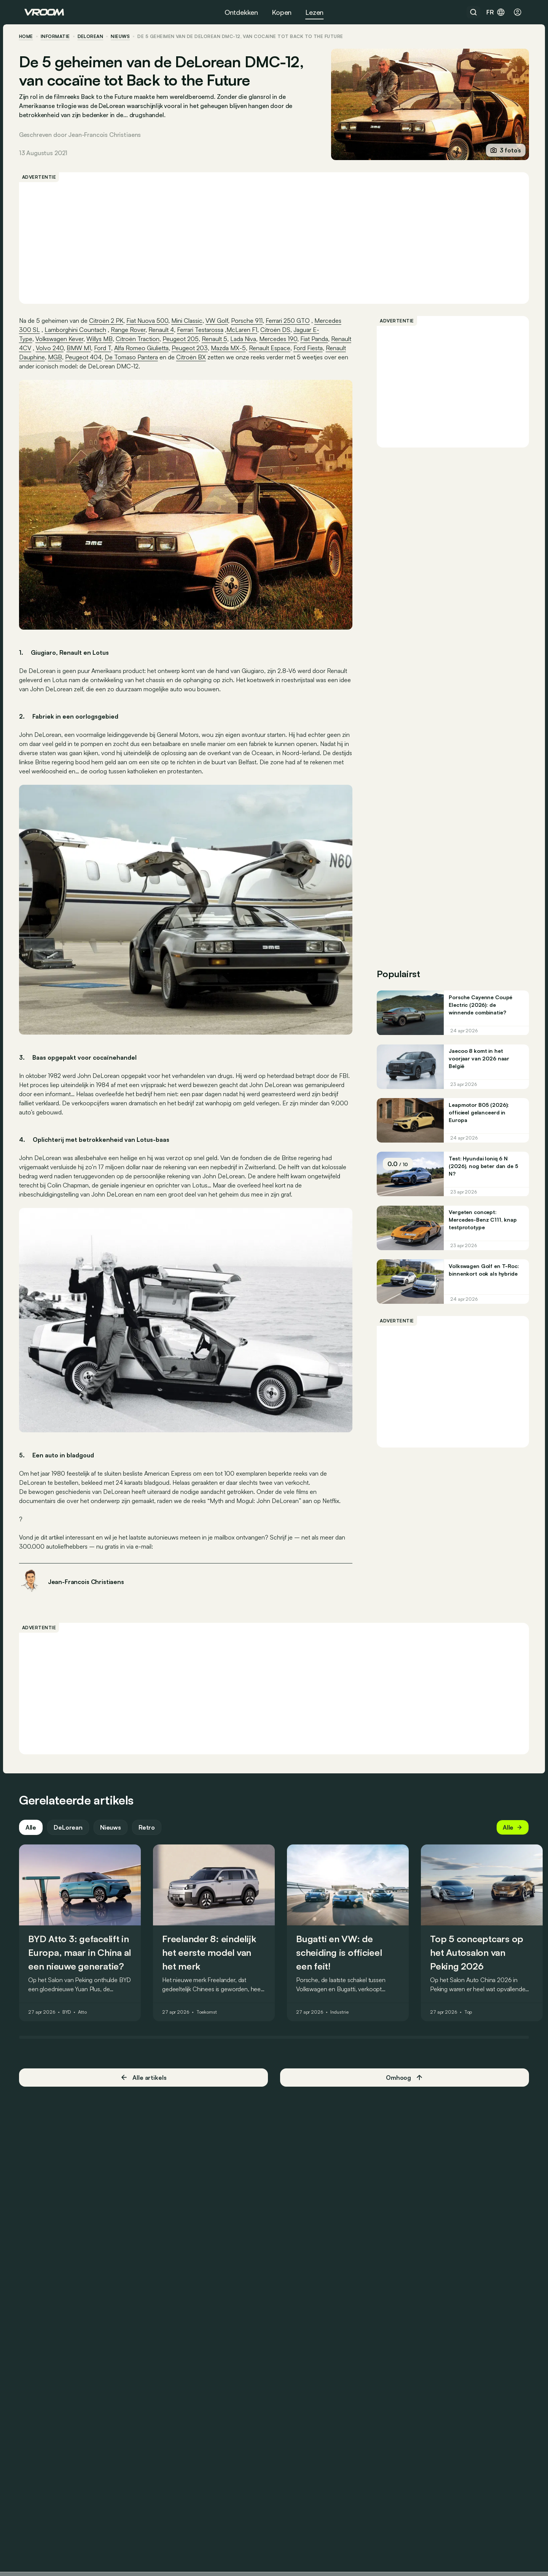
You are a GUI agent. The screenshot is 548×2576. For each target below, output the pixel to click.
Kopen (282, 12)
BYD (72, 1999)
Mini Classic (192, 320)
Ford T (149, 348)
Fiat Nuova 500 (153, 320)
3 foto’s (500, 150)
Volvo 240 (96, 348)
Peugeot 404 (165, 357)
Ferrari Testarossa (205, 329)
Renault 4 (166, 329)
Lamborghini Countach (81, 329)
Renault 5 (220, 339)
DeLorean (96, 36)
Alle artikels (146, 2065)
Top (474, 1999)
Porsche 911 (252, 320)
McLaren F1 (247, 329)
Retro (152, 1814)
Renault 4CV (61, 348)
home (31, 36)
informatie (60, 36)
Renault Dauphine (103, 357)
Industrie (345, 1999)
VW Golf (222, 320)
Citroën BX (273, 357)
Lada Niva (248, 339)
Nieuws (115, 1814)
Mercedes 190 (283, 339)
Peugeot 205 (186, 339)
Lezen (314, 12)
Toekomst (212, 1999)
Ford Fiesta (61, 357)
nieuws (125, 36)
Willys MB (105, 339)
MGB (137, 357)
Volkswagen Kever (65, 339)
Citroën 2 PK (111, 320)
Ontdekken (241, 12)
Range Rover (133, 329)
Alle (36, 1814)
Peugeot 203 (236, 348)
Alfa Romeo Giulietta (188, 348)
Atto (87, 1999)
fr (495, 12)
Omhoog (402, 2065)
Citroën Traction (143, 339)
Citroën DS (281, 329)
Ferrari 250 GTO (293, 320)
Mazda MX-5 (275, 348)
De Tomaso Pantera (213, 357)
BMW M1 (125, 348)
